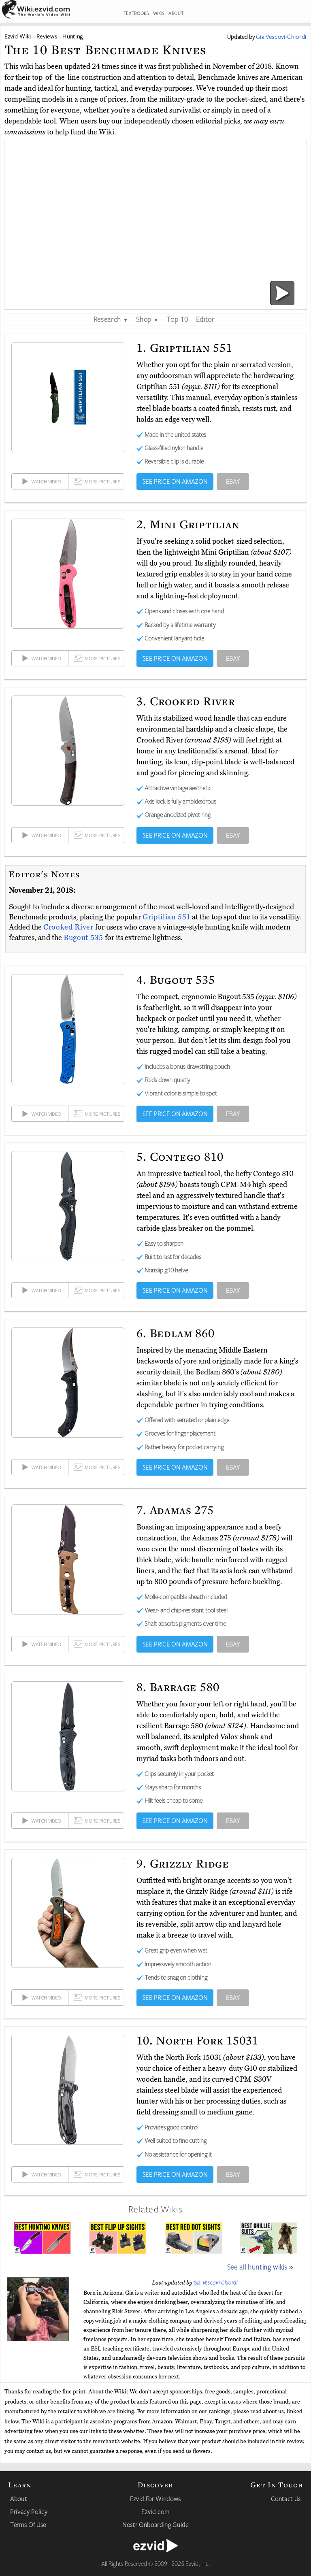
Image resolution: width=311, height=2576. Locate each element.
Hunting (72, 36)
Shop (147, 319)
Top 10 (177, 319)
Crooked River (69, 927)
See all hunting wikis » (260, 2266)
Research (111, 319)
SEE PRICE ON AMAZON (175, 481)
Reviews (47, 36)
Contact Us (286, 2499)
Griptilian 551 (167, 917)
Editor (205, 319)
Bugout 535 (84, 937)
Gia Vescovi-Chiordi (216, 2282)
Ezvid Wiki (17, 36)
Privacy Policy (28, 2512)
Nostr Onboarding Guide (155, 2525)
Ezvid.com (155, 2512)
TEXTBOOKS (136, 13)
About (18, 2499)
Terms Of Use (28, 2525)
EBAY (233, 481)
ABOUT (175, 13)
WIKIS (158, 13)
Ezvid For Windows (155, 2499)
